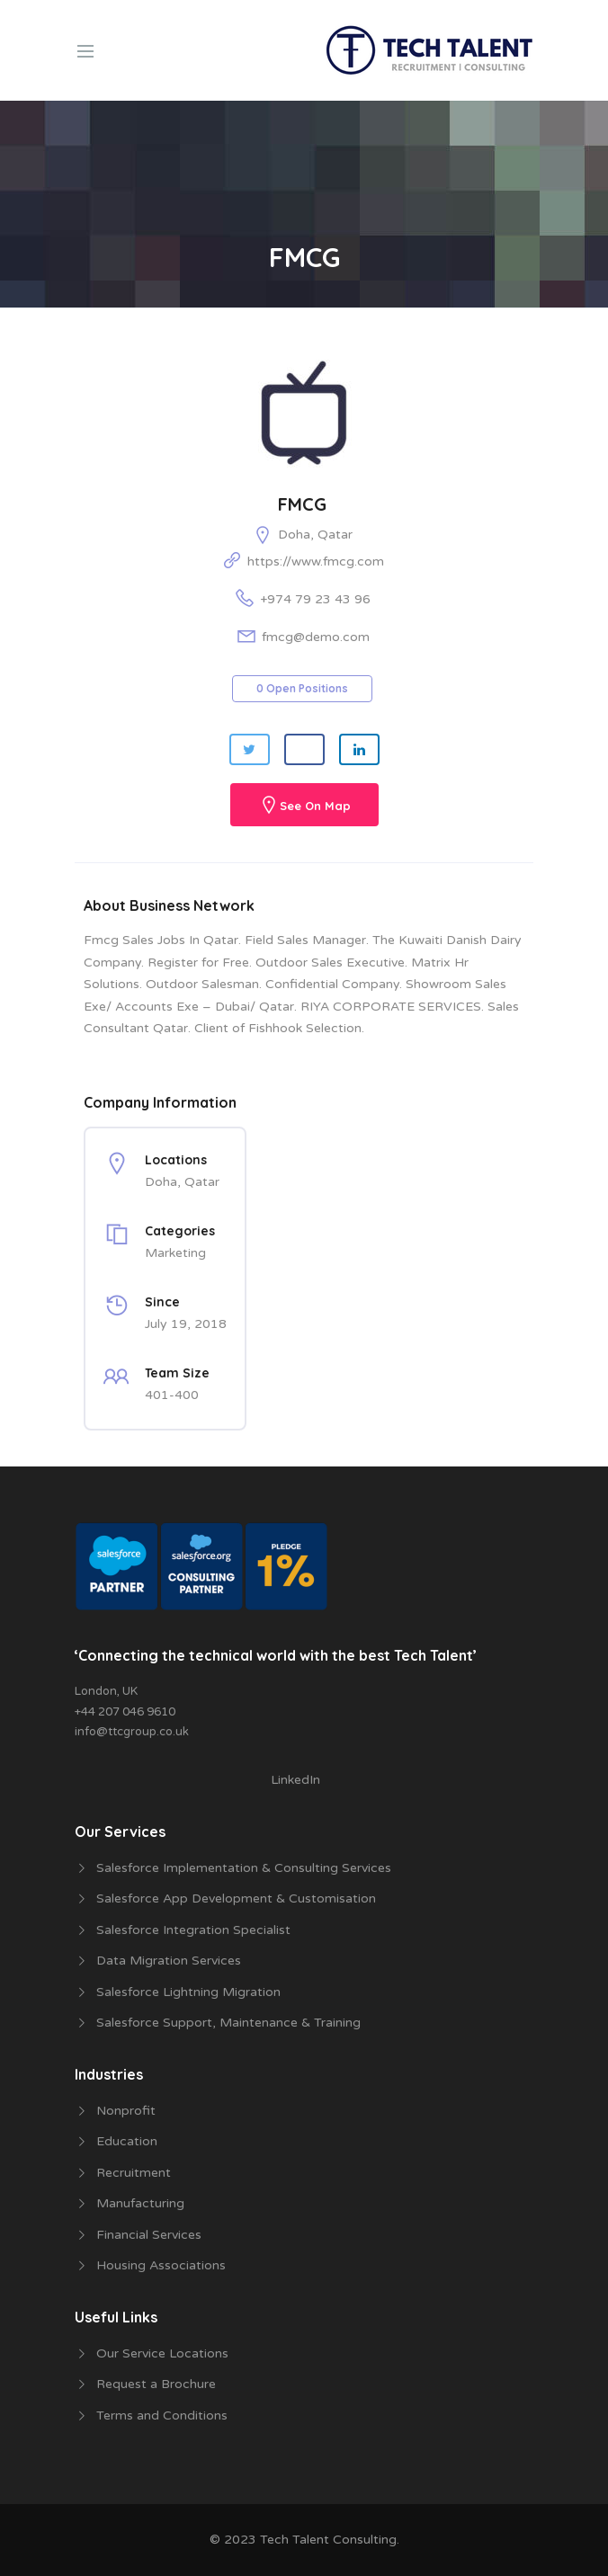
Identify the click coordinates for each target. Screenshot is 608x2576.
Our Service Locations (162, 2353)
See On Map (315, 806)
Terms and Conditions (162, 2415)
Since (162, 1302)
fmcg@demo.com (316, 637)
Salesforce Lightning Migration (188, 1992)
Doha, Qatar (315, 534)
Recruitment (133, 2172)
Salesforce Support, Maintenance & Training (228, 2022)
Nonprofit (126, 2110)
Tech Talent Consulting (328, 2539)
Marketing (175, 1253)
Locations (176, 1160)
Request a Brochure (156, 2384)
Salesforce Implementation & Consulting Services (243, 1868)
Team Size (177, 1373)
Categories (180, 1231)
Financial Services (148, 2234)
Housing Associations (161, 2265)
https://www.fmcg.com (315, 561)
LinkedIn (295, 1779)
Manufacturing (140, 2203)
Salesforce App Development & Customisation (236, 1898)
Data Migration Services (168, 1960)
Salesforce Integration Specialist (193, 1930)
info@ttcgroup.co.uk (132, 1732)
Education (126, 2141)
